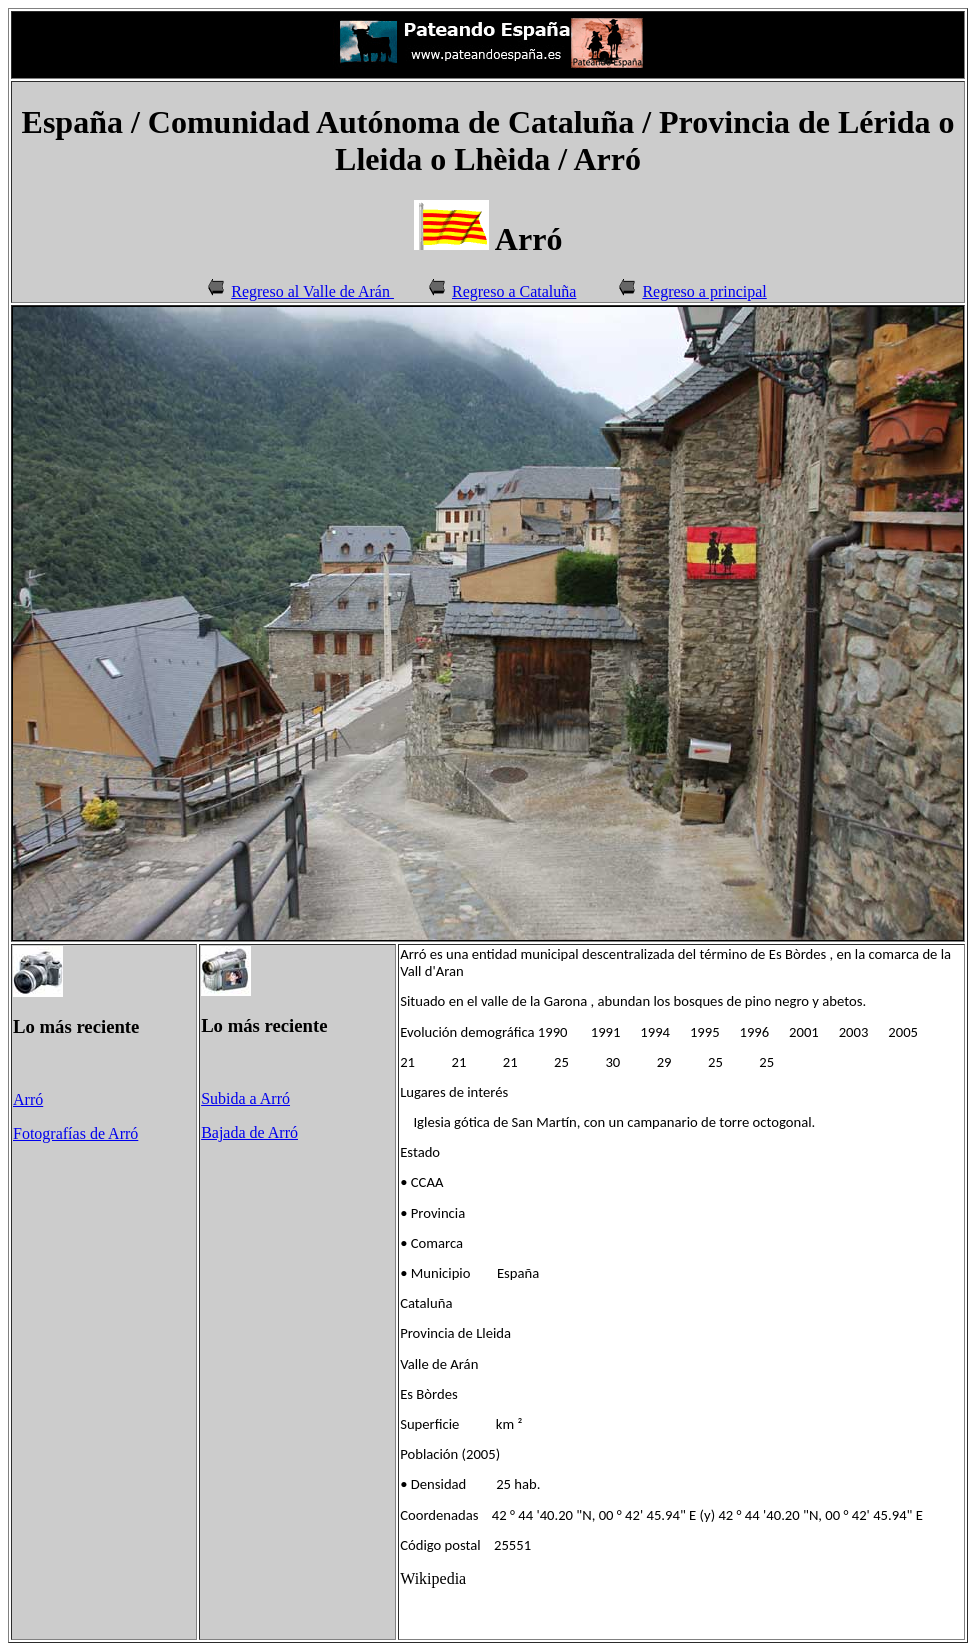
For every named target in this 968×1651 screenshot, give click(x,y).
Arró (28, 1099)
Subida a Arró (245, 1098)
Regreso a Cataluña (514, 291)
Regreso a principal (704, 291)
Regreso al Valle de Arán (297, 291)
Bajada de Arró (249, 1132)
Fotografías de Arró (75, 1133)
